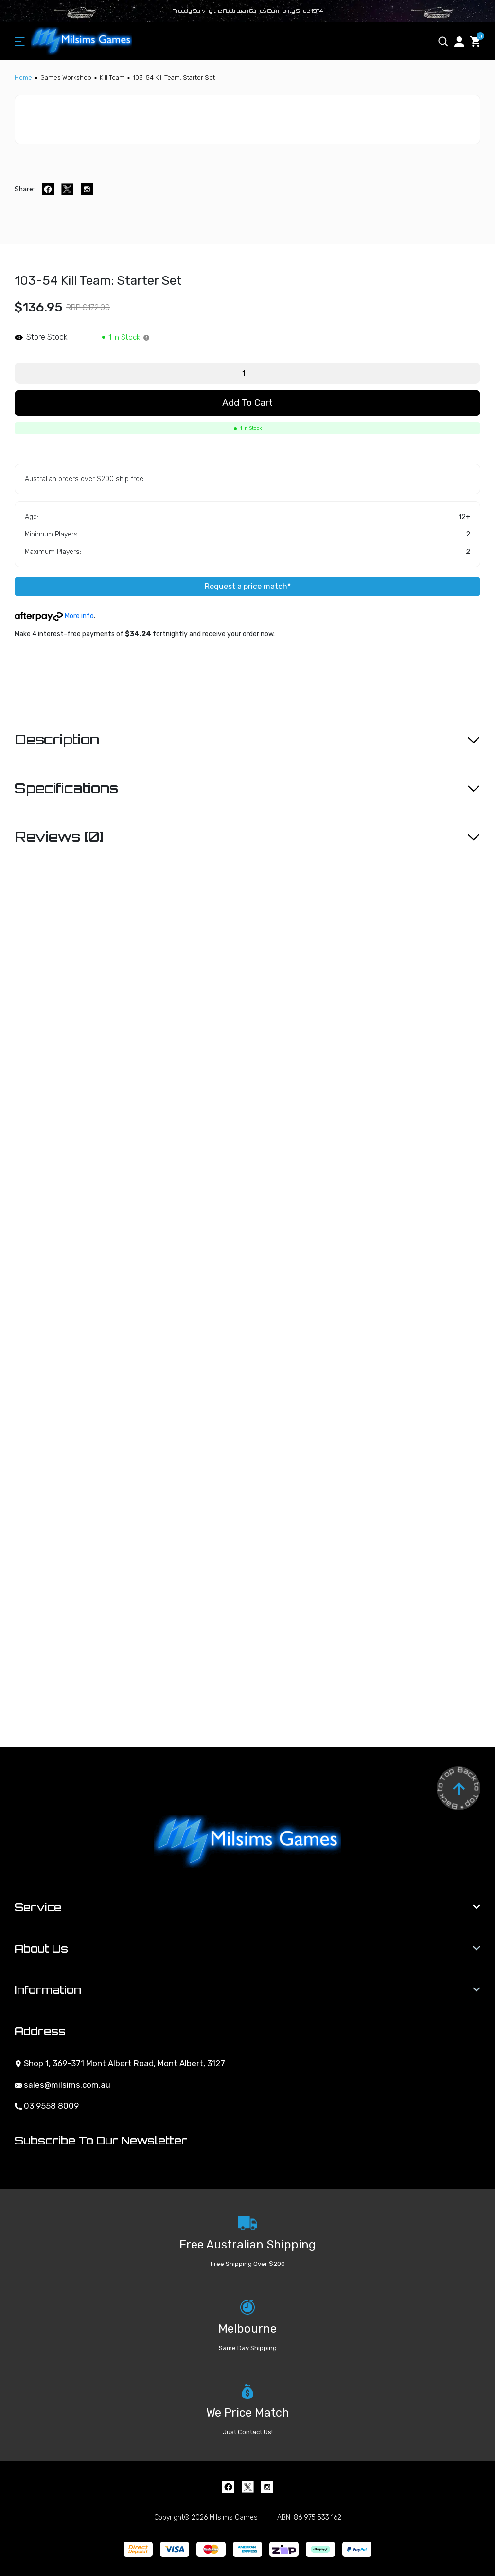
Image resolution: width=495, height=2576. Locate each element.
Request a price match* (248, 586)
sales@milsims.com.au (62, 2085)
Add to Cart (247, 402)
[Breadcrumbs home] (23, 77)
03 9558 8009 (47, 2105)
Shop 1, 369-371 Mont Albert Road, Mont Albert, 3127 (120, 2063)
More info (54, 616)
